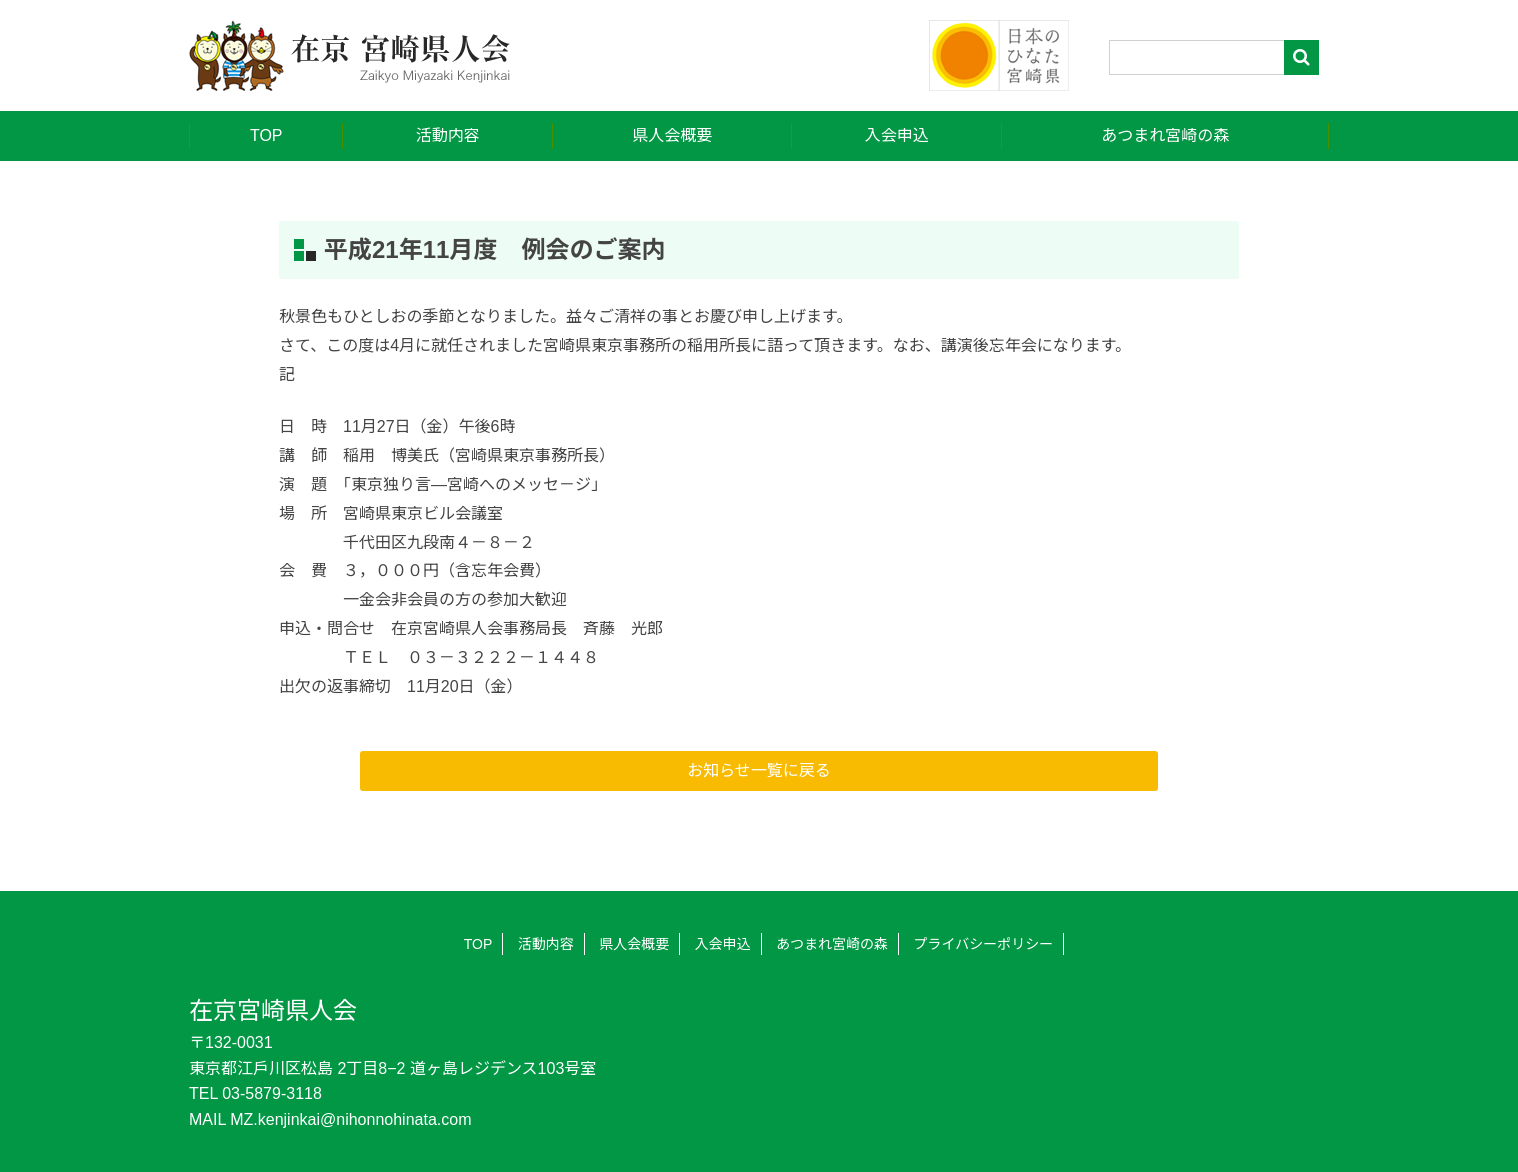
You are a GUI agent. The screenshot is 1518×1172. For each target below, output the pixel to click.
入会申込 (897, 135)
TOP (266, 135)
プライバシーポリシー (984, 944)
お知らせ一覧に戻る (759, 770)
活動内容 (448, 135)
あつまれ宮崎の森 (1165, 135)
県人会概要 (672, 135)
